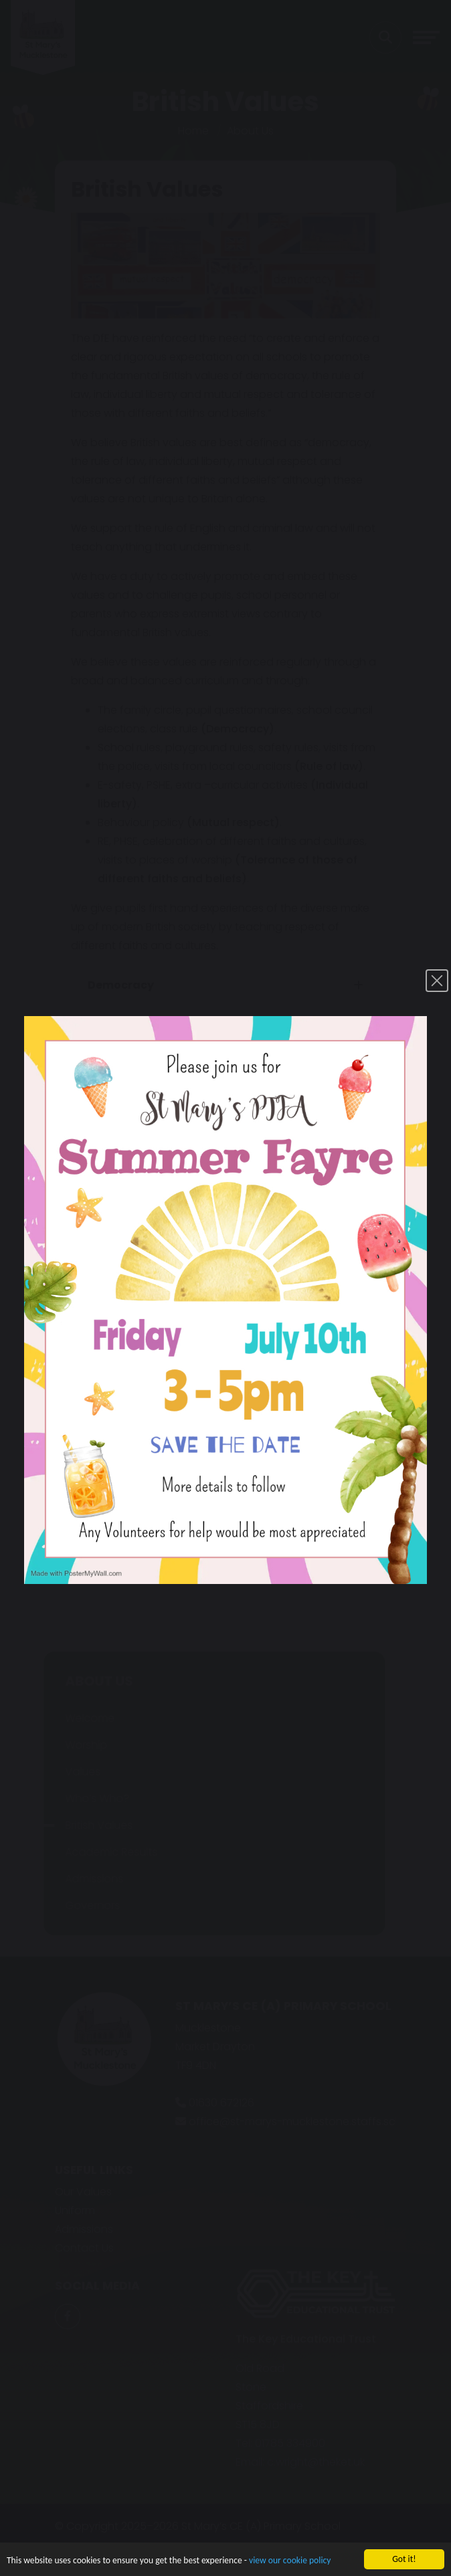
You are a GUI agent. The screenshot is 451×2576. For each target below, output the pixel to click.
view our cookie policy (290, 2568)
